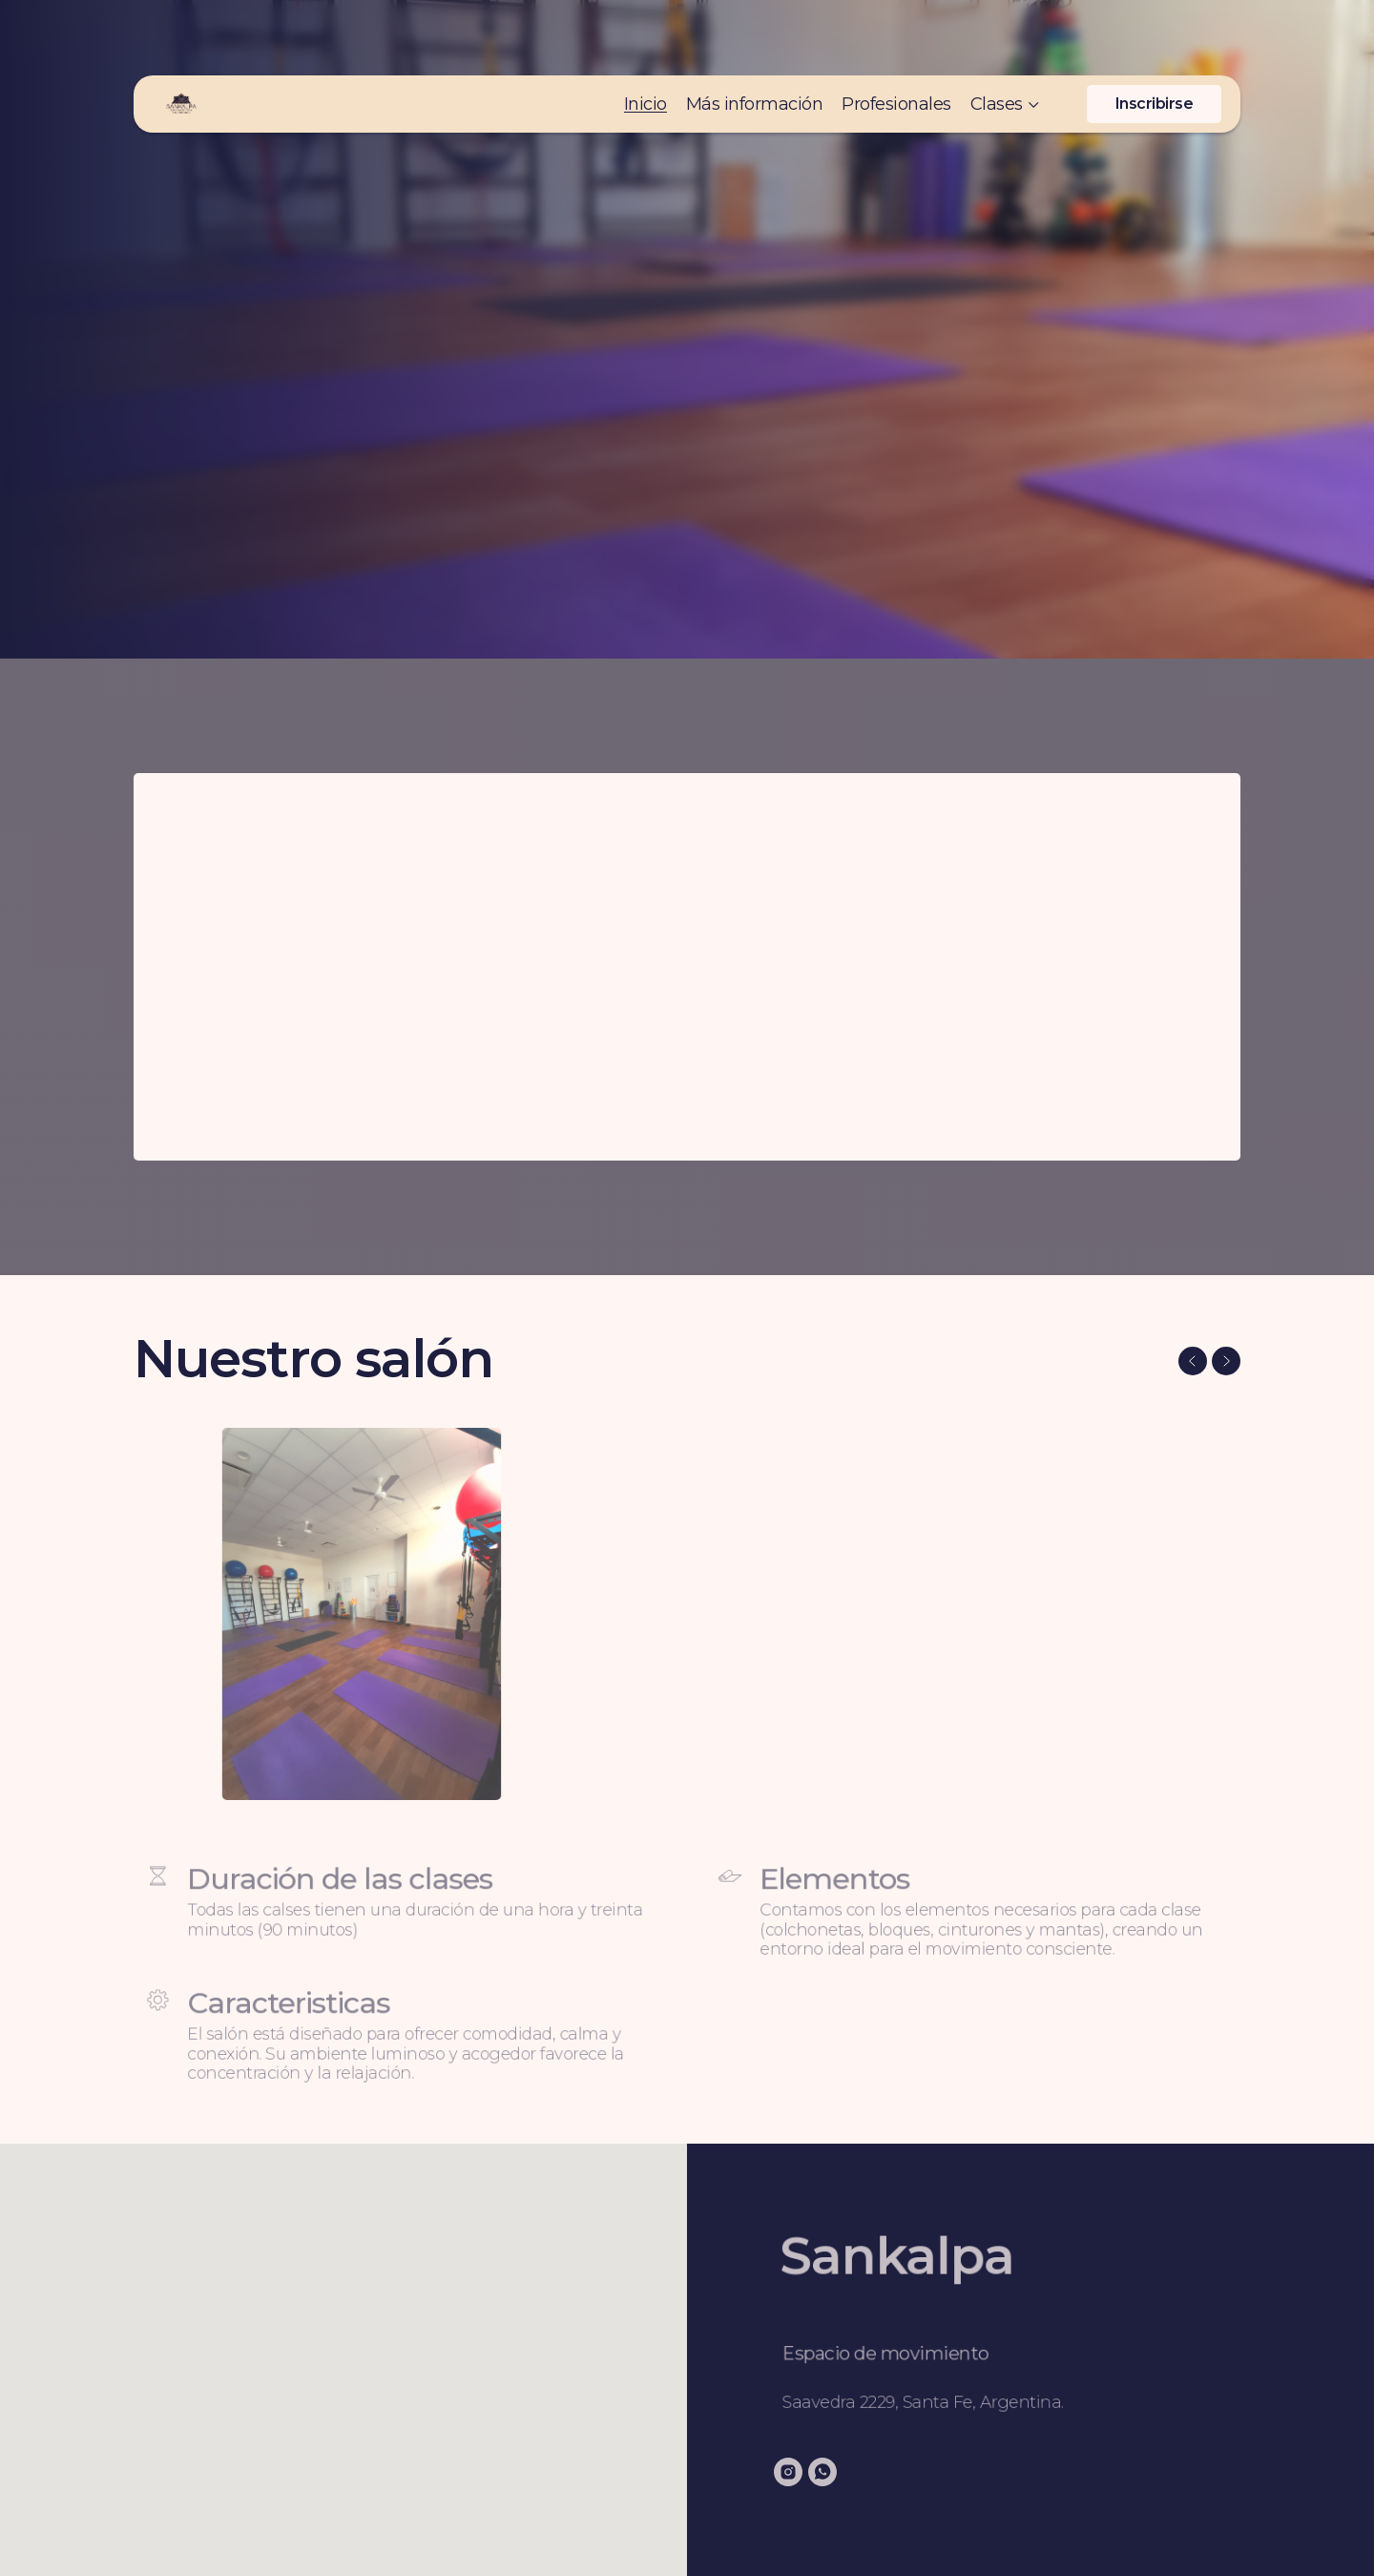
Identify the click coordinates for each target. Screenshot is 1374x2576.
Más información (754, 43)
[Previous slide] (1192, 1361)
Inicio (645, 43)
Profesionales (896, 43)
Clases (996, 43)
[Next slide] (1226, 1361)
